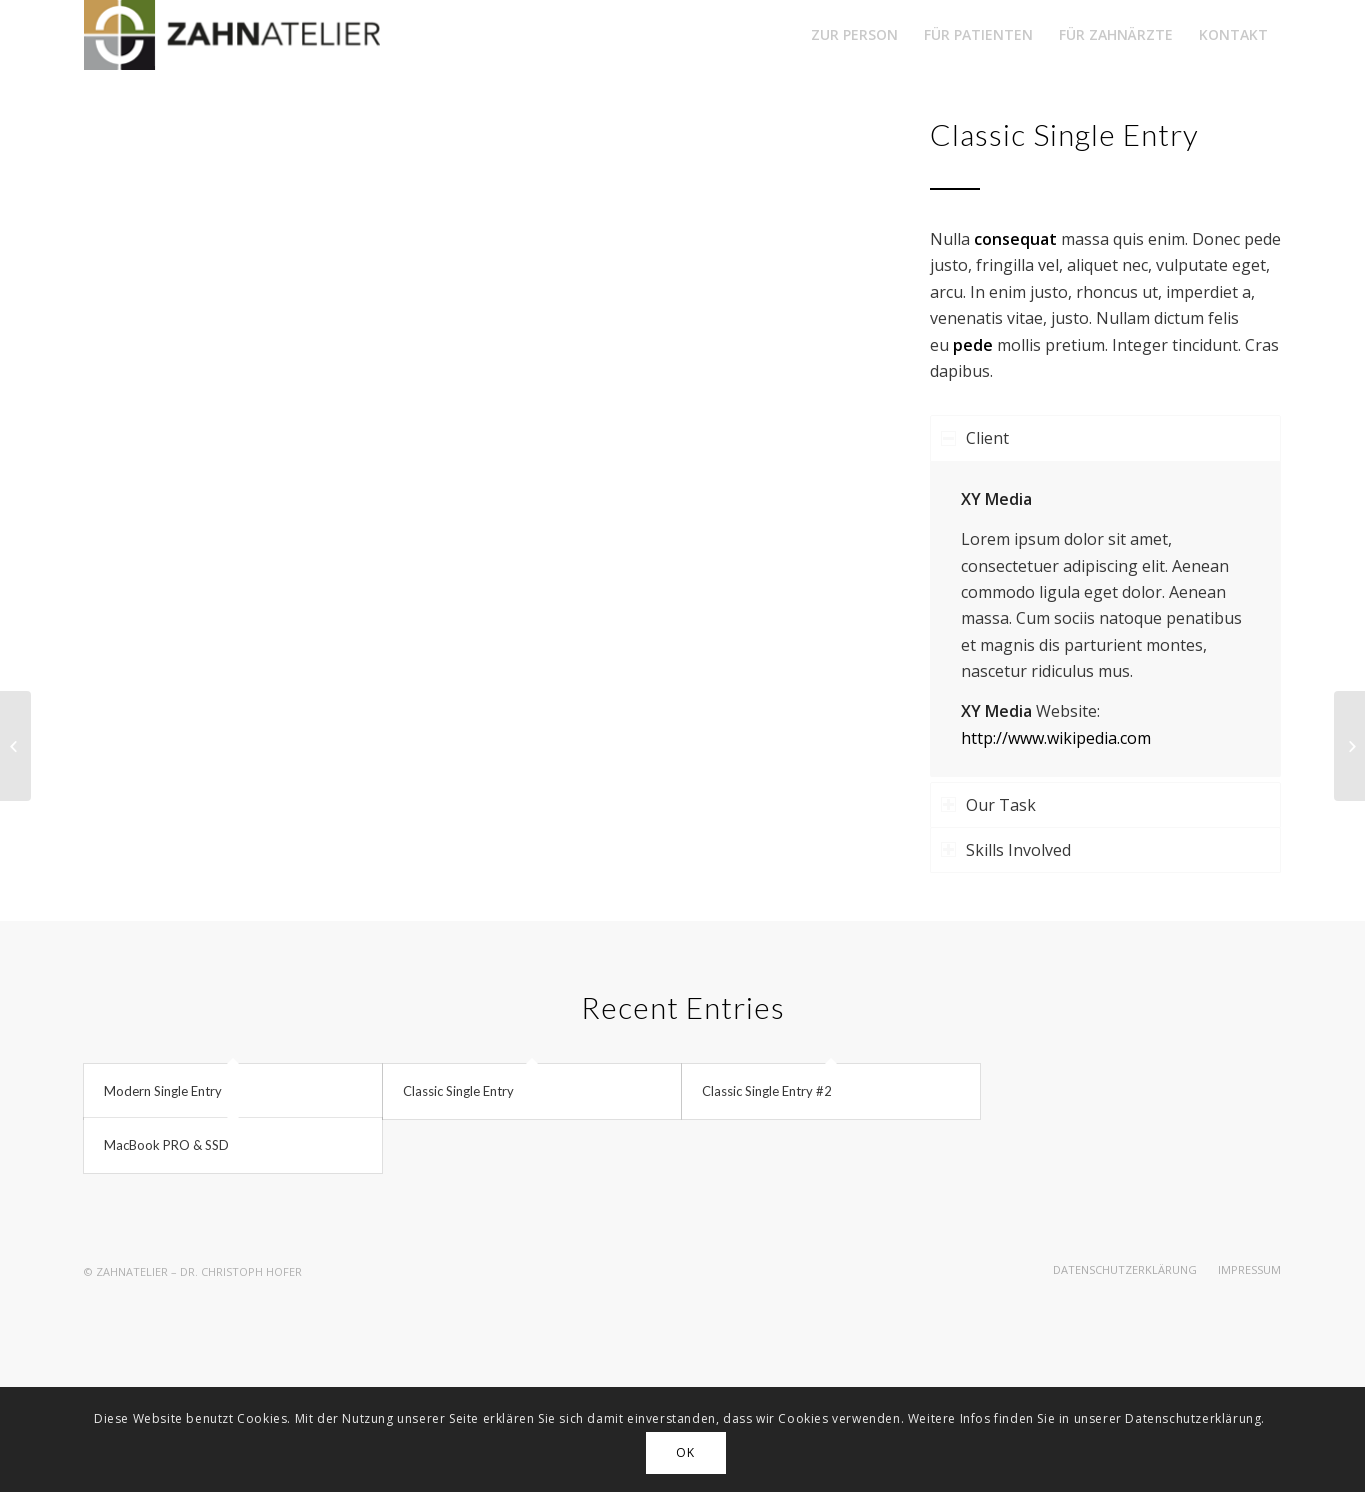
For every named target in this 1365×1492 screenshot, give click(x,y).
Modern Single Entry (163, 1091)
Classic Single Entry (458, 1091)
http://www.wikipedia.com (1056, 738)
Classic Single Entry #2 (767, 1091)
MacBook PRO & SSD (166, 1145)
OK (685, 1452)
